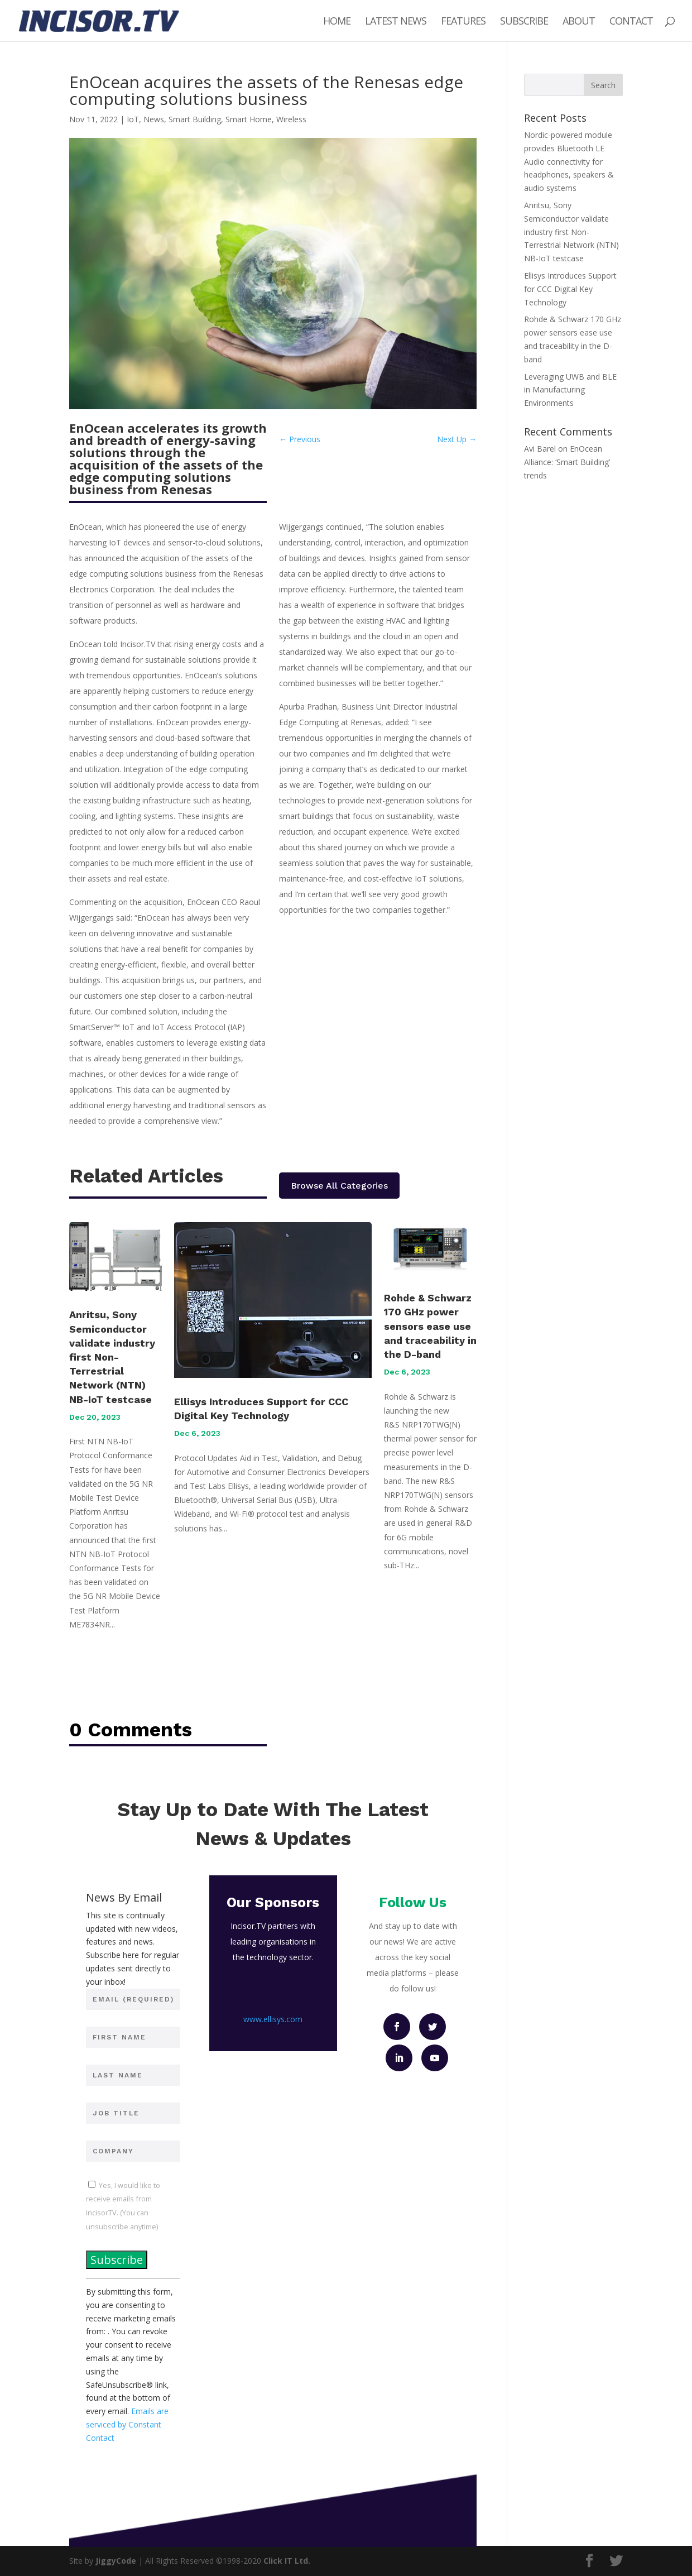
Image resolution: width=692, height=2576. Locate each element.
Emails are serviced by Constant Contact (127, 2424)
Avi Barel (540, 448)
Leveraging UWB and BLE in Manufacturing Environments (570, 390)
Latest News (395, 22)
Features (463, 22)
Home (336, 22)
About (579, 22)
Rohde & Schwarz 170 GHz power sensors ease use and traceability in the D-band (430, 1326)
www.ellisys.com (272, 2019)
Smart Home (248, 119)
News (153, 119)
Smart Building (195, 119)
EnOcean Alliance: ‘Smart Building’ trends (567, 462)
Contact (631, 22)
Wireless (291, 119)
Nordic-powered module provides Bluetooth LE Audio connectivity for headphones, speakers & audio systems (569, 161)
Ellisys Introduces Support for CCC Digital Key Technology (570, 289)
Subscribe (524, 22)
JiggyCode (115, 2560)
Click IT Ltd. (286, 2560)
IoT (133, 119)
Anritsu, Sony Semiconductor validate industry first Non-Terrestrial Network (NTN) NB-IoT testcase (112, 1357)
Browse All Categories (339, 1185)
